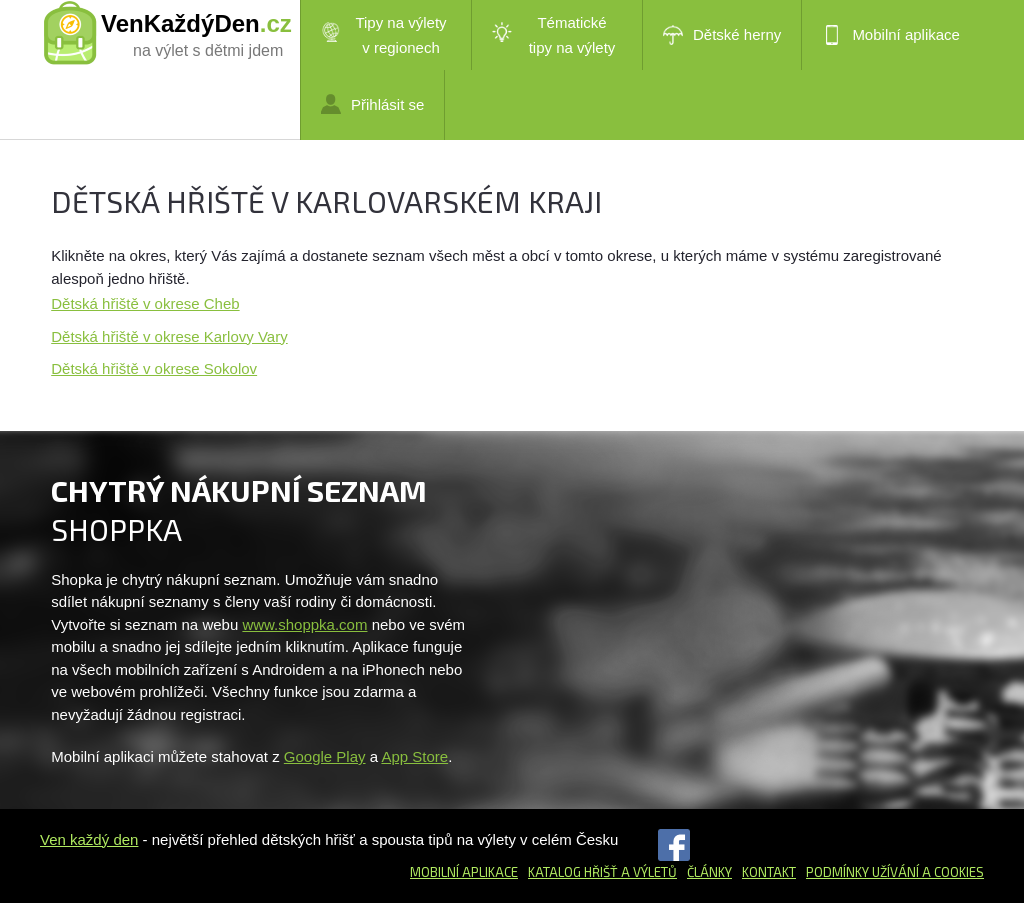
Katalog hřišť (573, 872)
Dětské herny (722, 35)
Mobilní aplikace (891, 35)
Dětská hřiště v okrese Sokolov (154, 368)
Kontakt (769, 872)
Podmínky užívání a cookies (895, 872)
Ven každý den (89, 839)
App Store (414, 756)
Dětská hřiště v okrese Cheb (145, 303)
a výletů (647, 872)
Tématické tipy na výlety (553, 35)
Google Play (325, 756)
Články (709, 872)
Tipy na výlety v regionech (384, 35)
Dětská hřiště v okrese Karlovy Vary (169, 336)
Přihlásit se (372, 104)
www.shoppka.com (304, 624)
